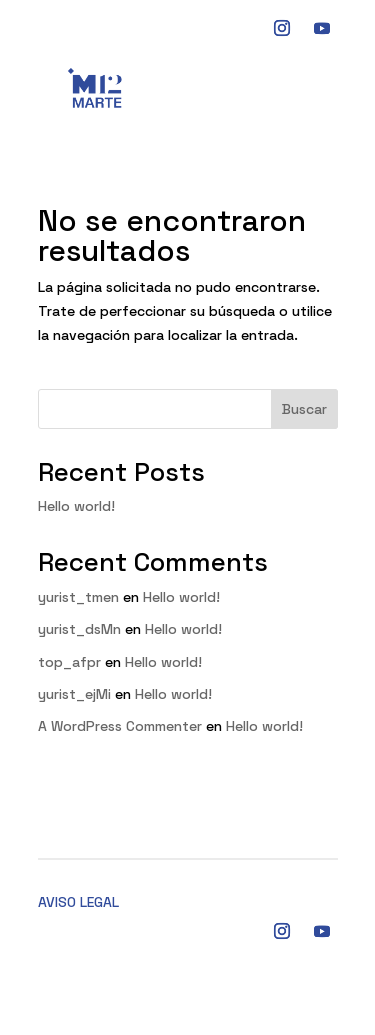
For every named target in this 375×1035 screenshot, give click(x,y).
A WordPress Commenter (120, 726)
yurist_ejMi (74, 694)
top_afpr (69, 662)
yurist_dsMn (79, 629)
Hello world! (76, 506)
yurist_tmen (78, 597)
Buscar (304, 409)
